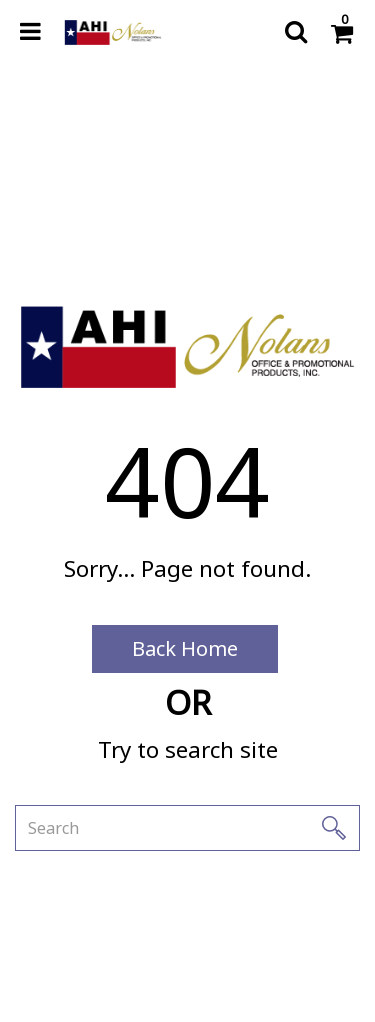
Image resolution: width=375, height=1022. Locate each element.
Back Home (185, 648)
